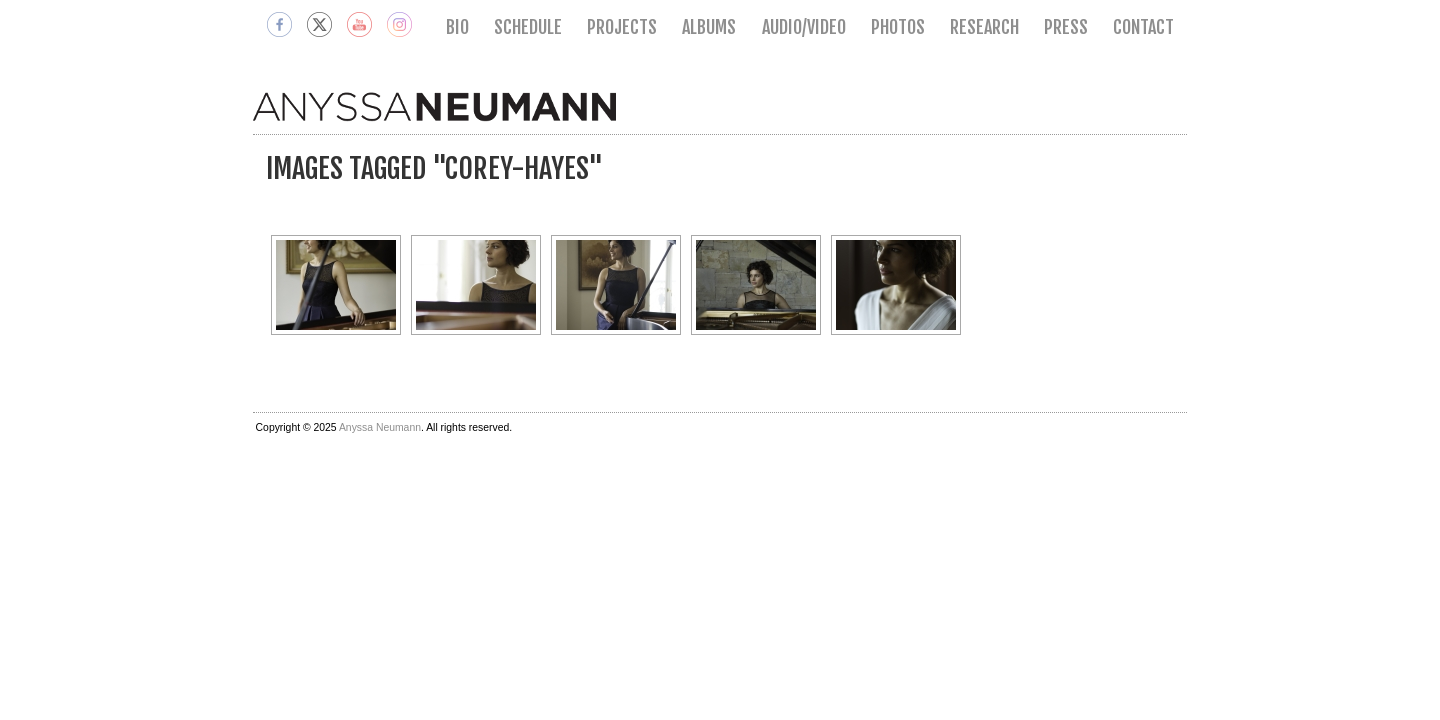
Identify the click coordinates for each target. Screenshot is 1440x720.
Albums (709, 27)
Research (984, 27)
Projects (622, 27)
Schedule (528, 27)
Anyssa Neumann (380, 427)
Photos (898, 27)
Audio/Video (804, 27)
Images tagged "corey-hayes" (434, 168)
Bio (457, 27)
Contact (1143, 27)
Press (1066, 27)
